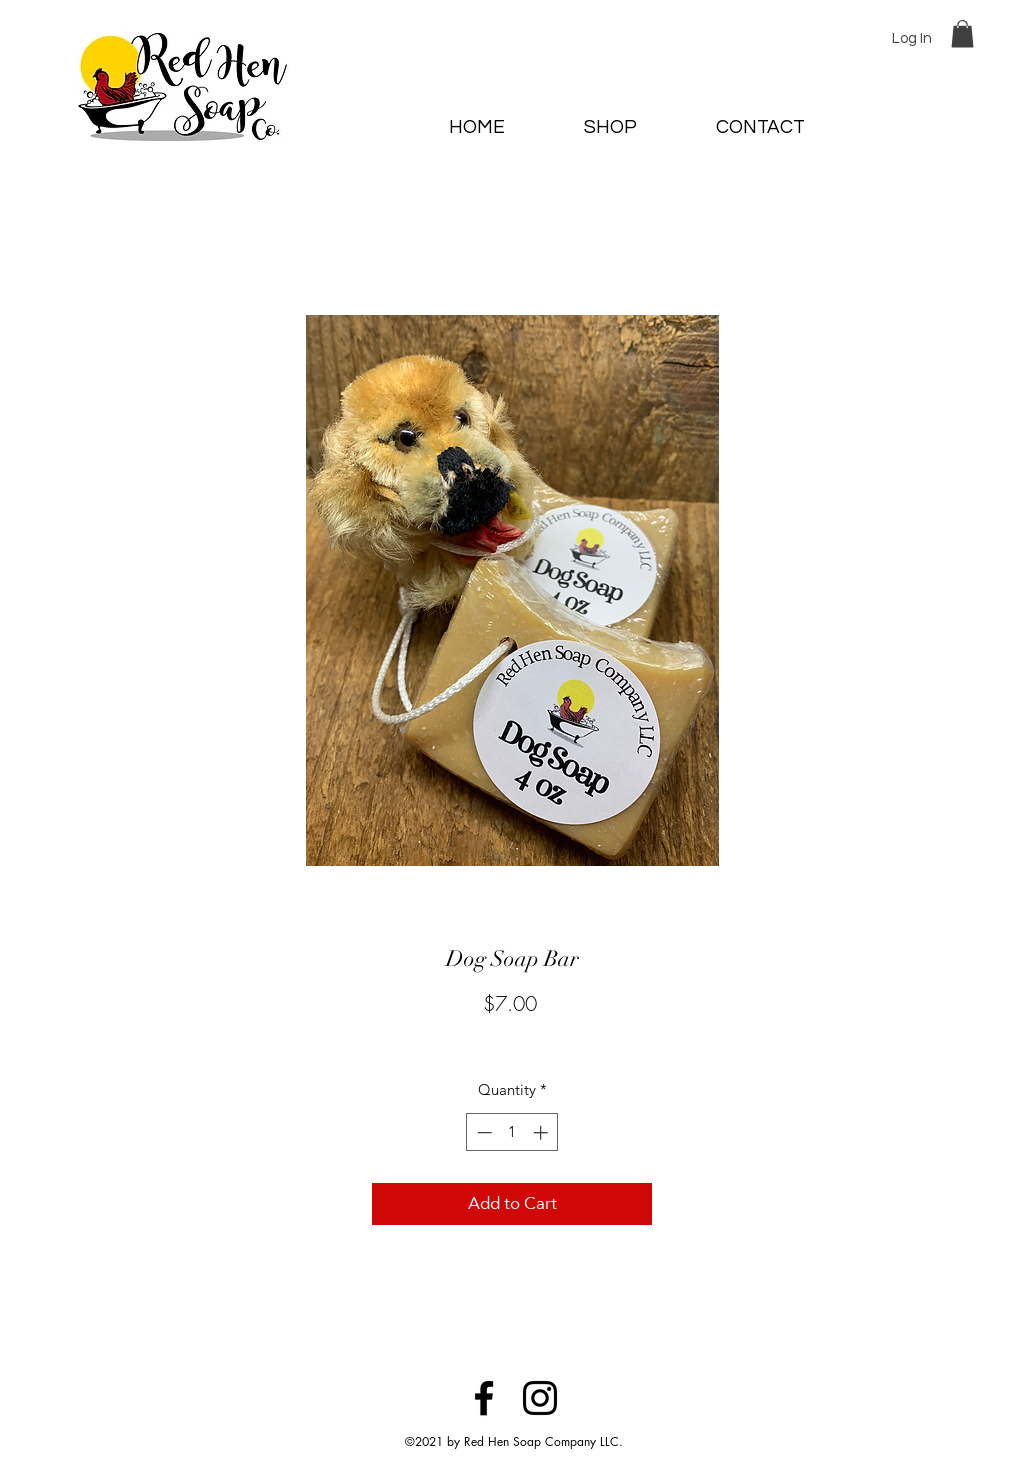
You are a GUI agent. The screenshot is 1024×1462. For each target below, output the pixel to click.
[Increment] (542, 1132)
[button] (962, 33)
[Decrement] (482, 1132)
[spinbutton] (512, 1132)
